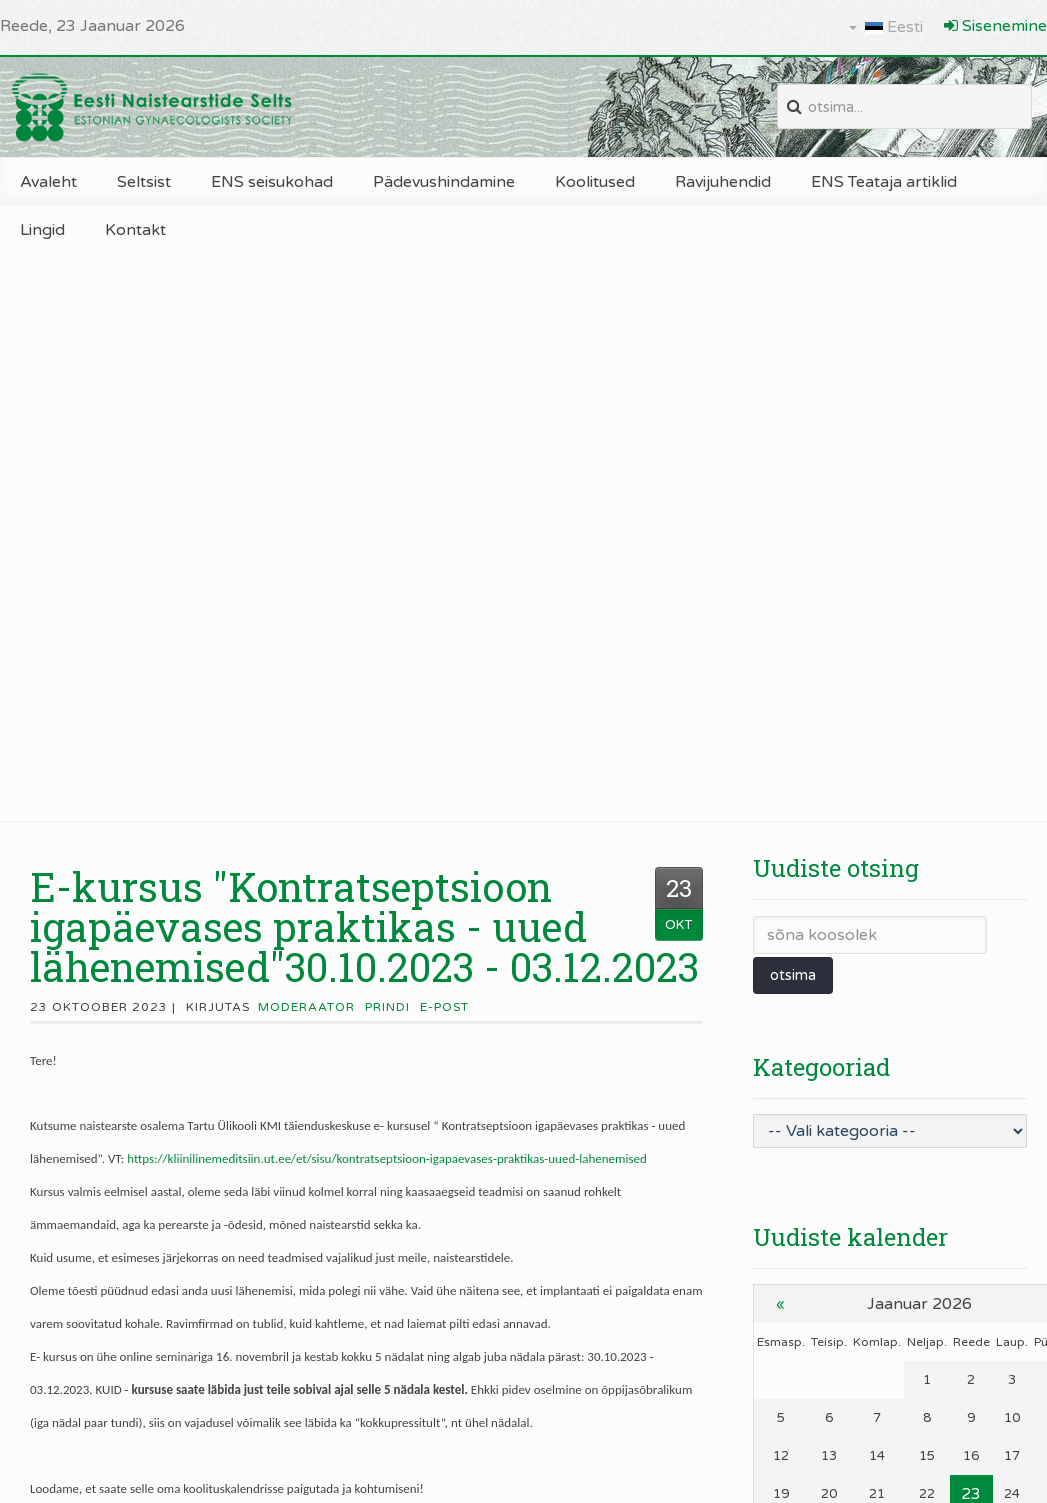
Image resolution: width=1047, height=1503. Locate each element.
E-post (444, 1007)
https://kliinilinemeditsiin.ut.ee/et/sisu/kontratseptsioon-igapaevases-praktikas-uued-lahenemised (387, 1158)
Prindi (387, 1007)
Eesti (886, 27)
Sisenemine (995, 26)
